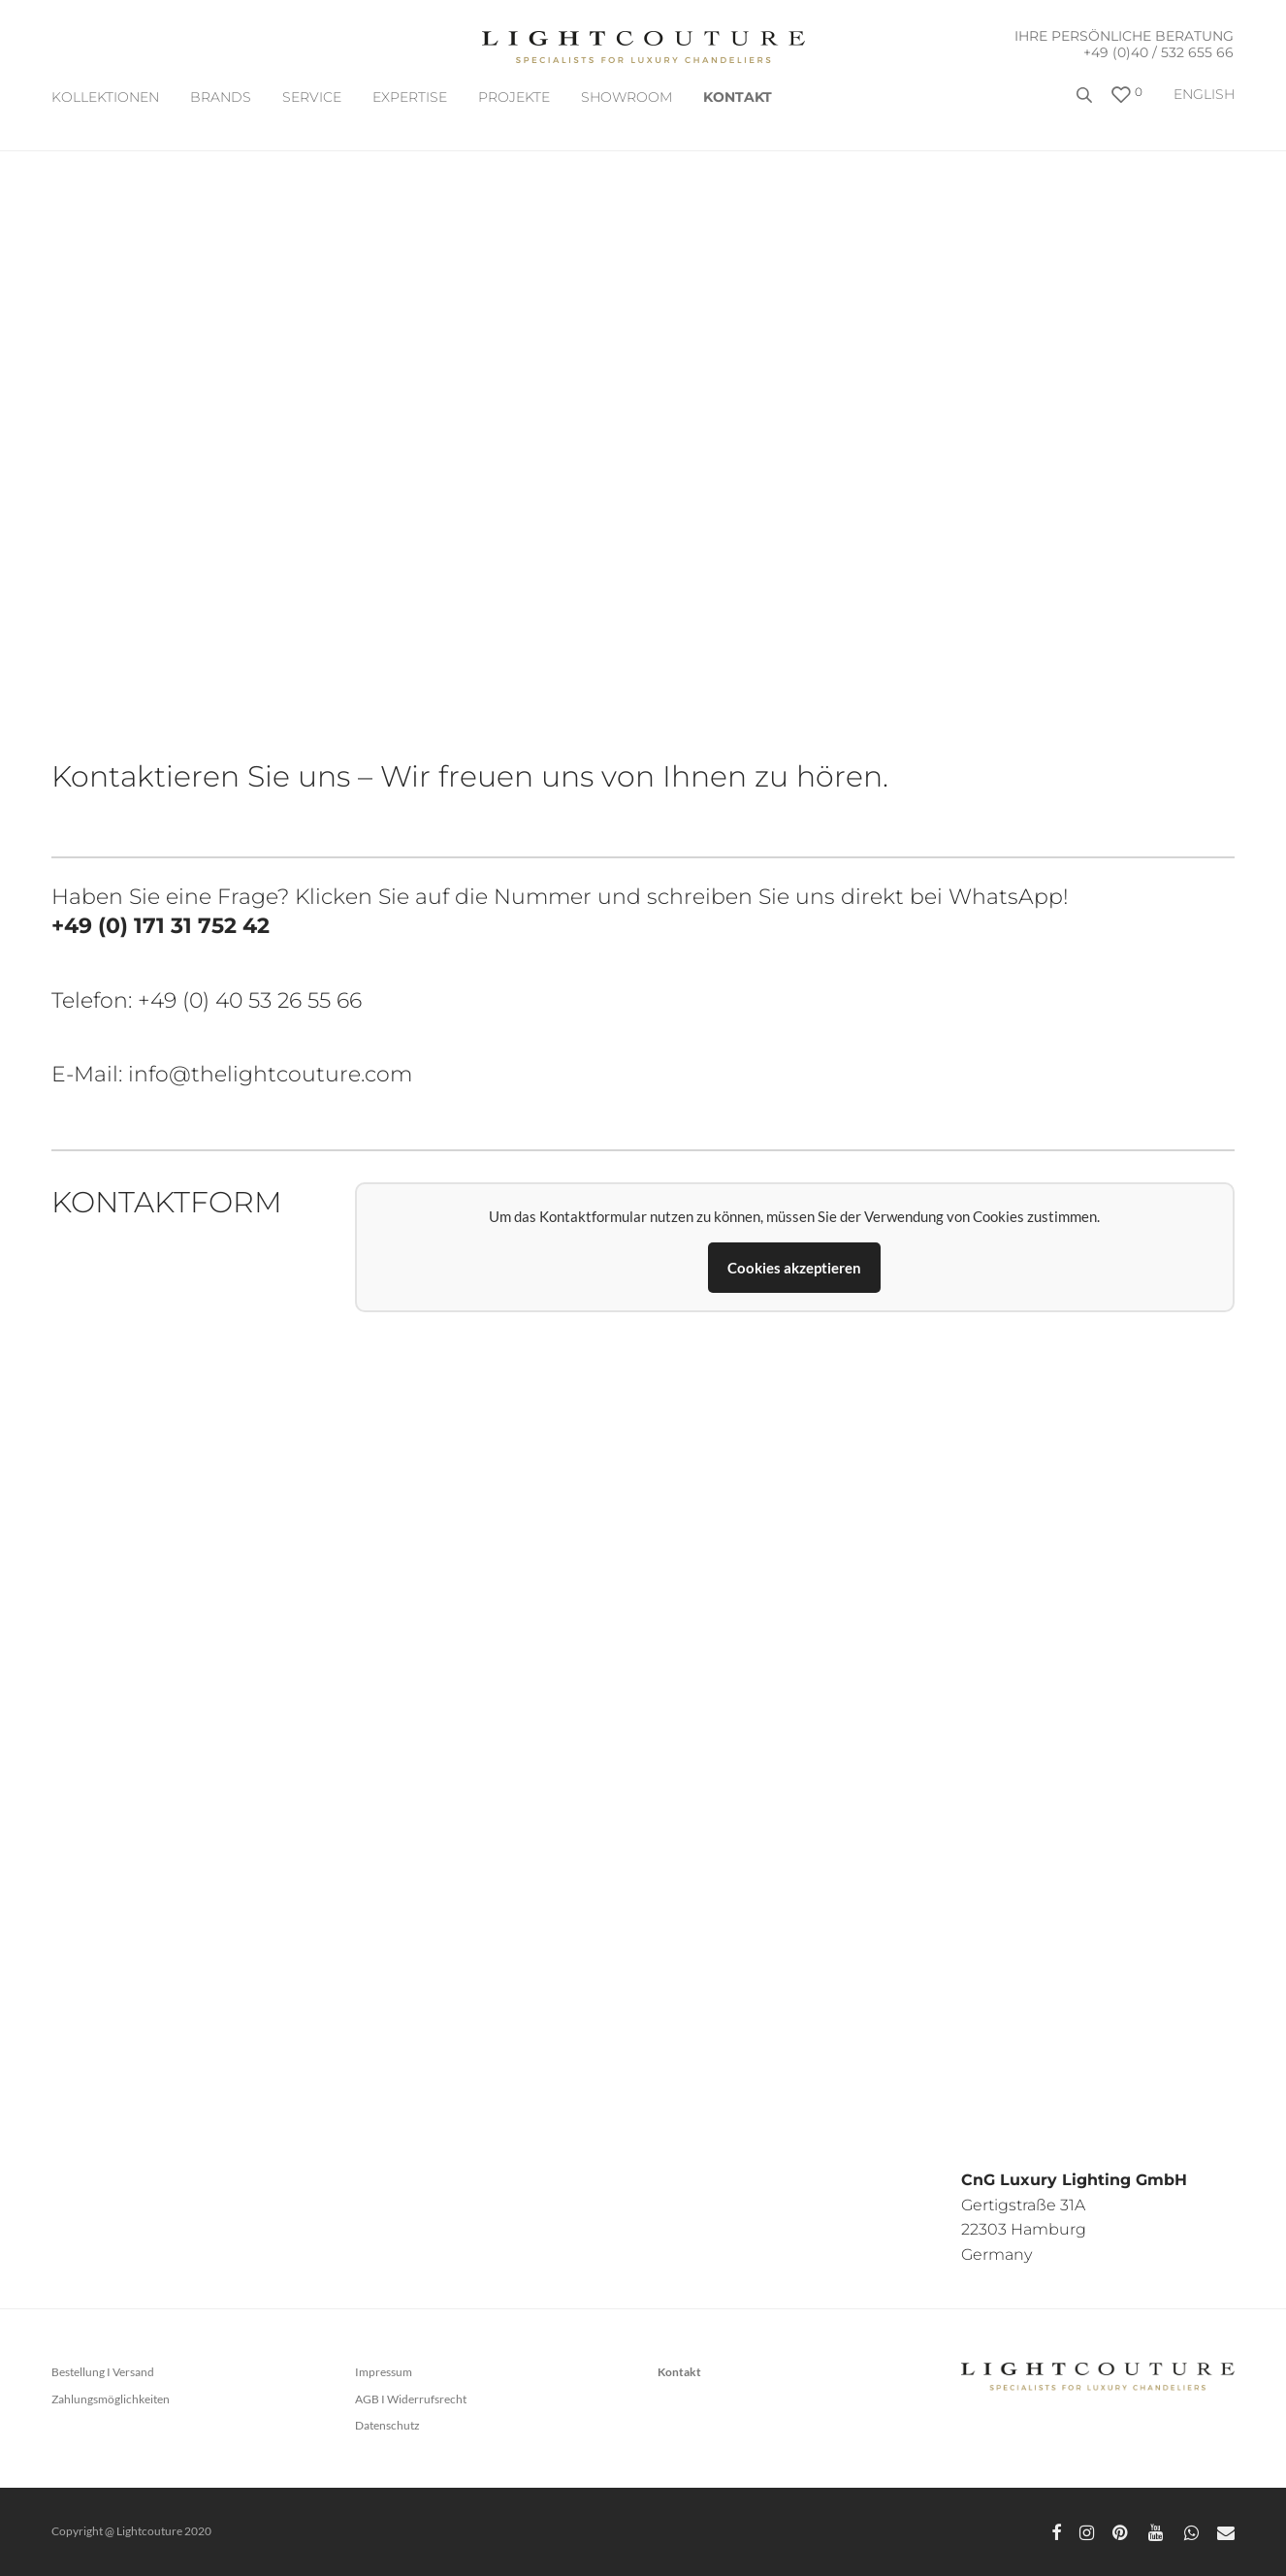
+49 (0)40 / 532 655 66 (1158, 52)
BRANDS (220, 97)
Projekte (514, 97)
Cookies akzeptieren (794, 1267)
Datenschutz (387, 2425)
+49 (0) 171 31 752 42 (160, 926)
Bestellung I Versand (102, 2372)
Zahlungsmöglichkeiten (110, 2399)
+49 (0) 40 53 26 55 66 (250, 1000)
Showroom (626, 97)
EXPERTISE (409, 97)
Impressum (383, 2372)
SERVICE (311, 97)
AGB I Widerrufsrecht (410, 2399)
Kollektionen (105, 97)
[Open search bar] (1086, 102)
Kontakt (737, 97)
